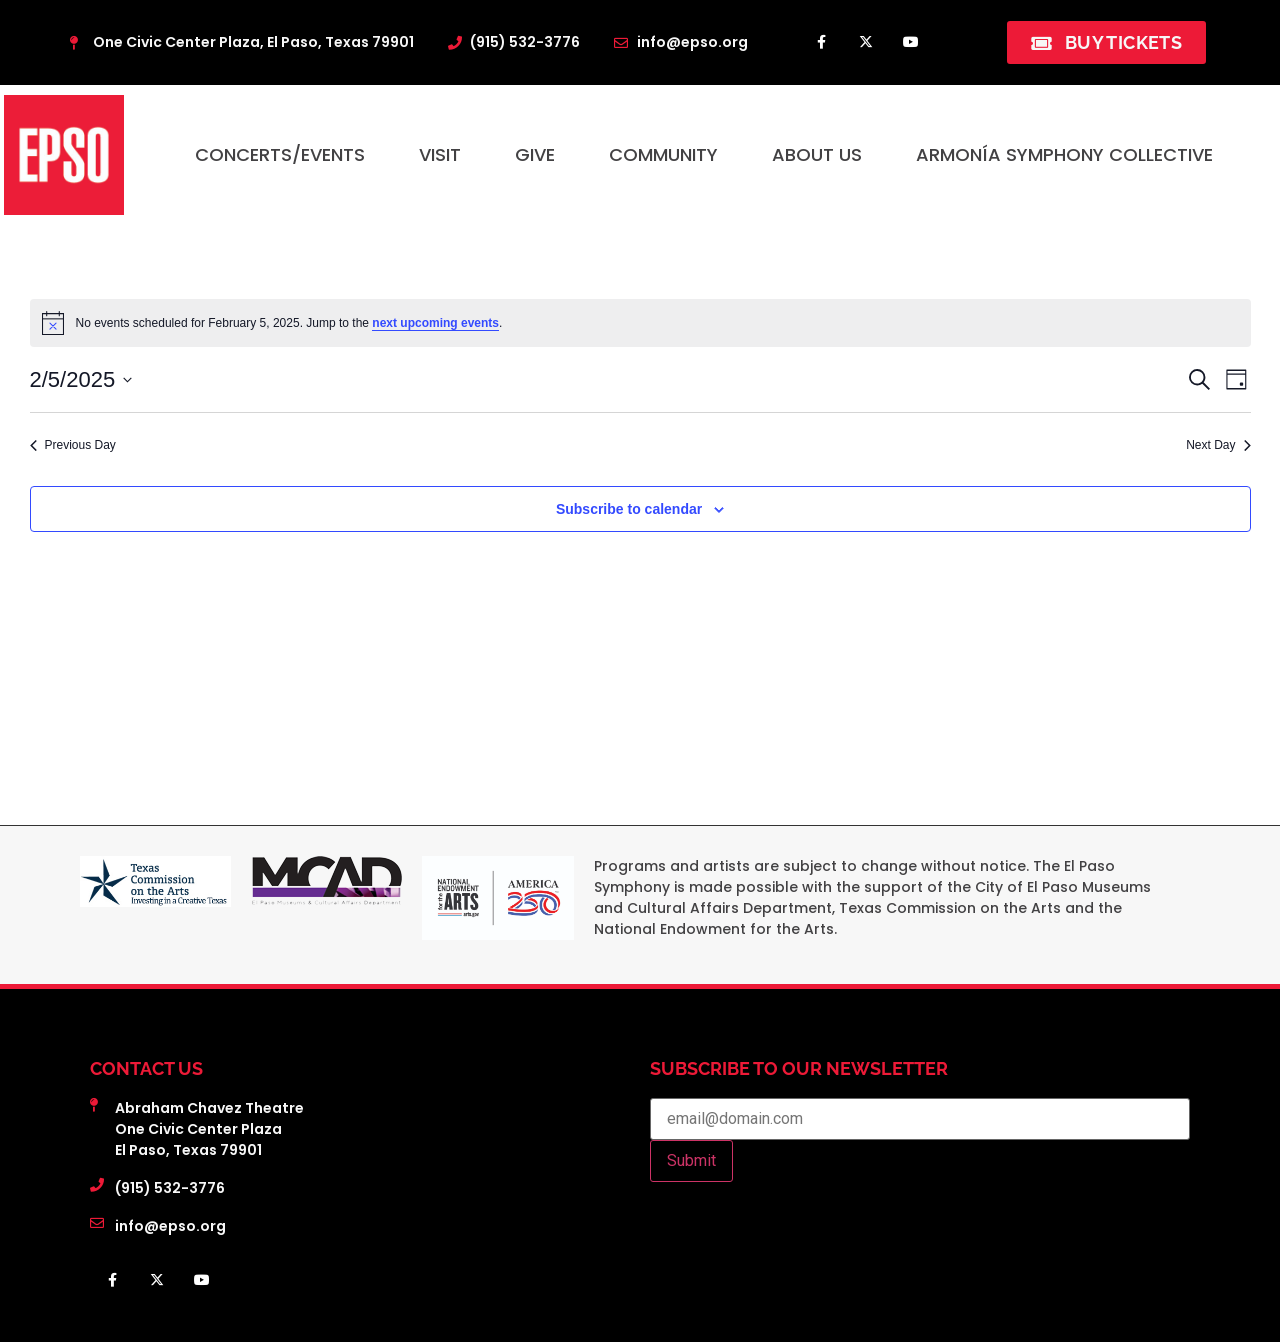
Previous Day (73, 445)
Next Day (1218, 445)
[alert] (640, 323)
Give (535, 154)
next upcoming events (435, 323)
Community (663, 154)
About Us (817, 154)
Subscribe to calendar (629, 509)
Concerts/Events (280, 154)
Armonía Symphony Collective (1064, 154)
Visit (440, 154)
